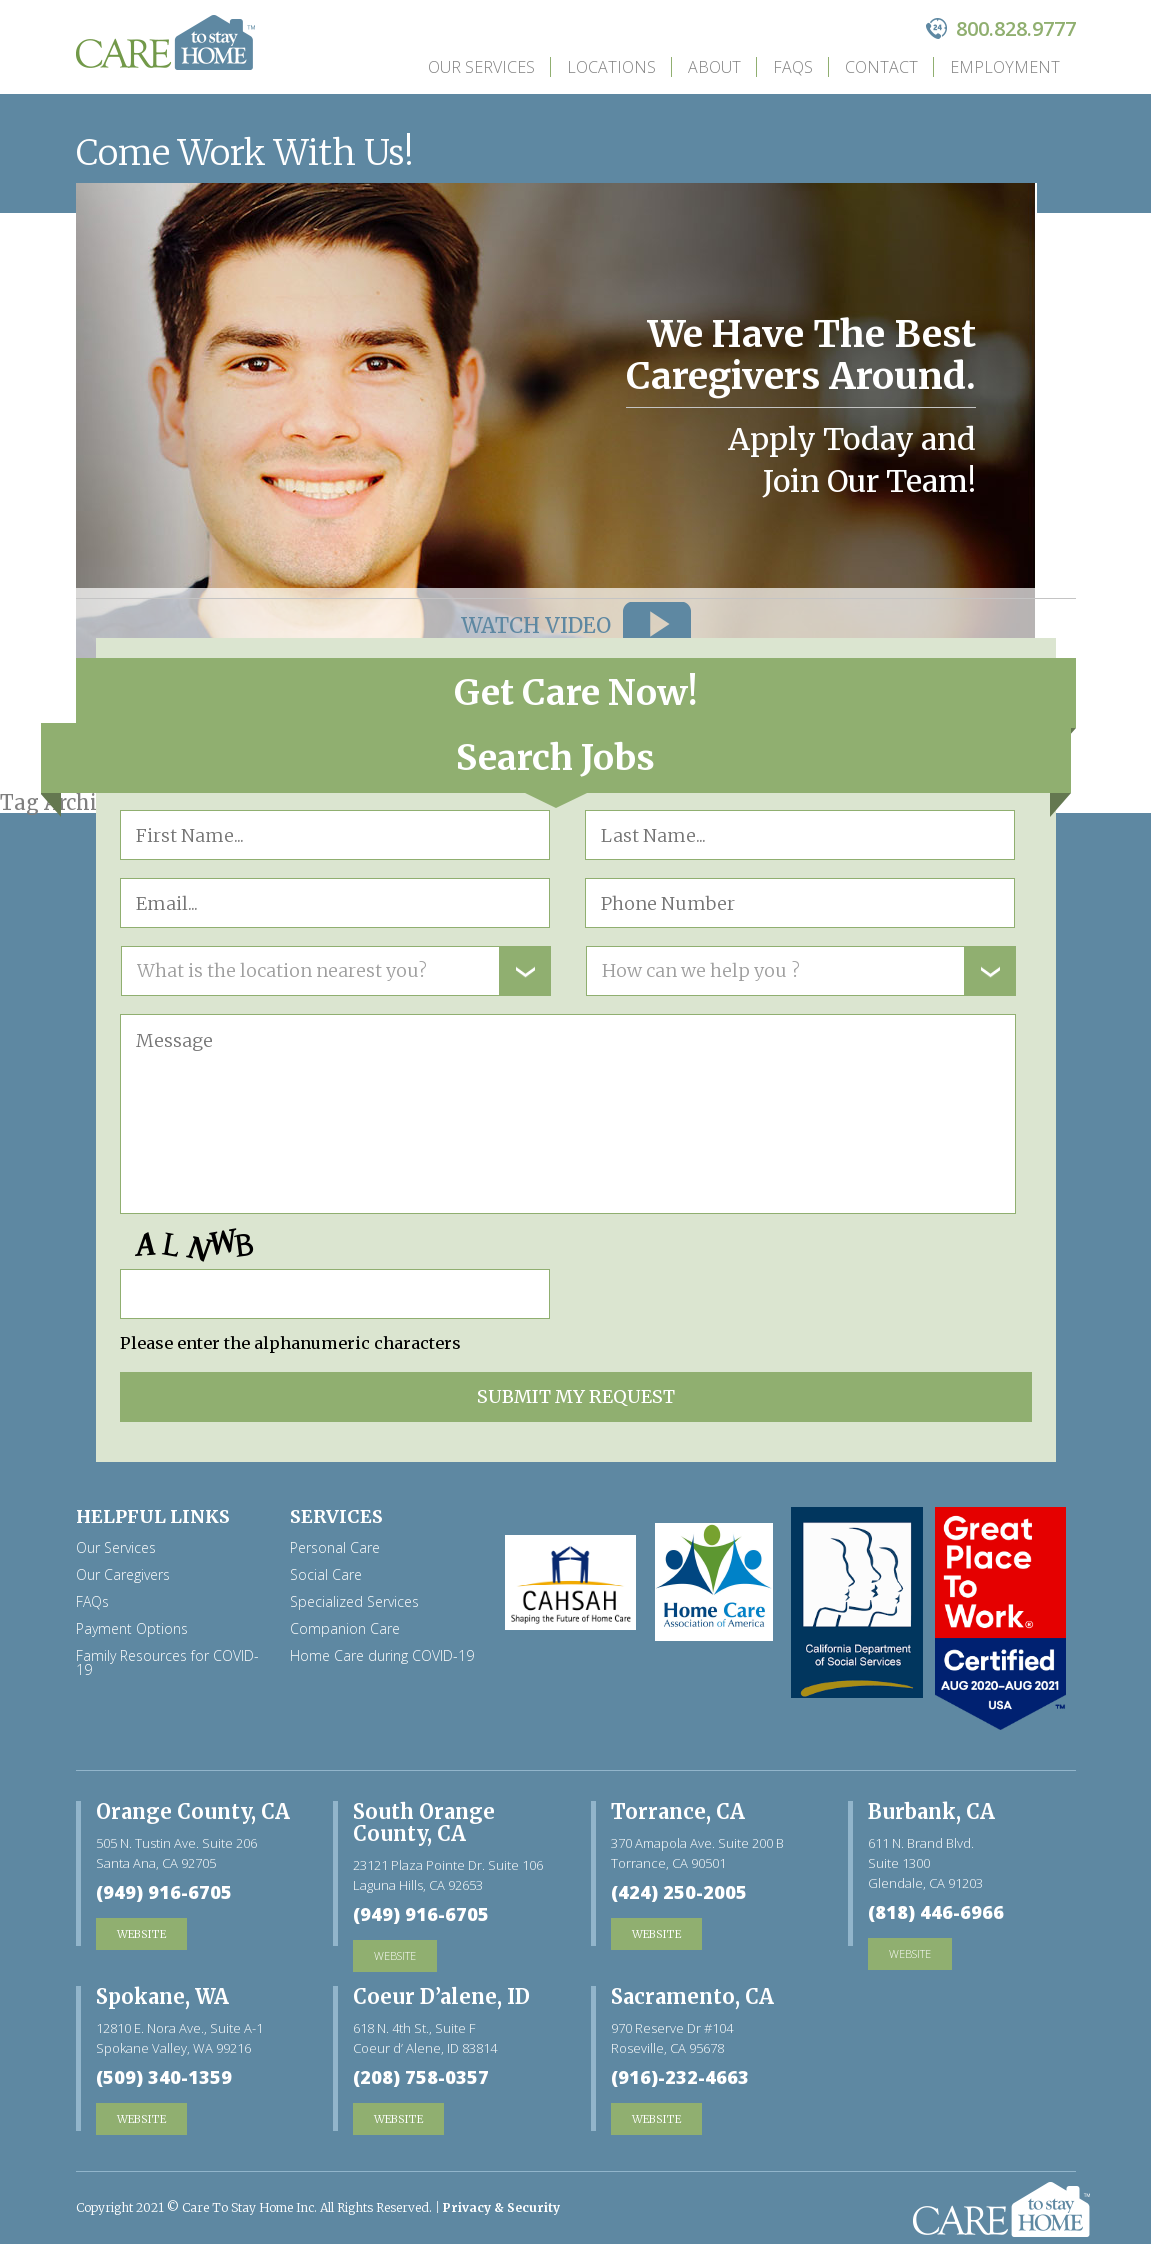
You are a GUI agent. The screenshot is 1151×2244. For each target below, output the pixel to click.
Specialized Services (354, 1602)
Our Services (481, 67)
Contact (881, 67)
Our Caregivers (123, 1575)
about (714, 67)
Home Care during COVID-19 (382, 1656)
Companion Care (345, 1629)
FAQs (793, 67)
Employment (1005, 67)
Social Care (326, 1575)
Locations (611, 67)
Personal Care (335, 1548)
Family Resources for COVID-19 (167, 1663)
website (395, 1955)
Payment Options (132, 1629)
